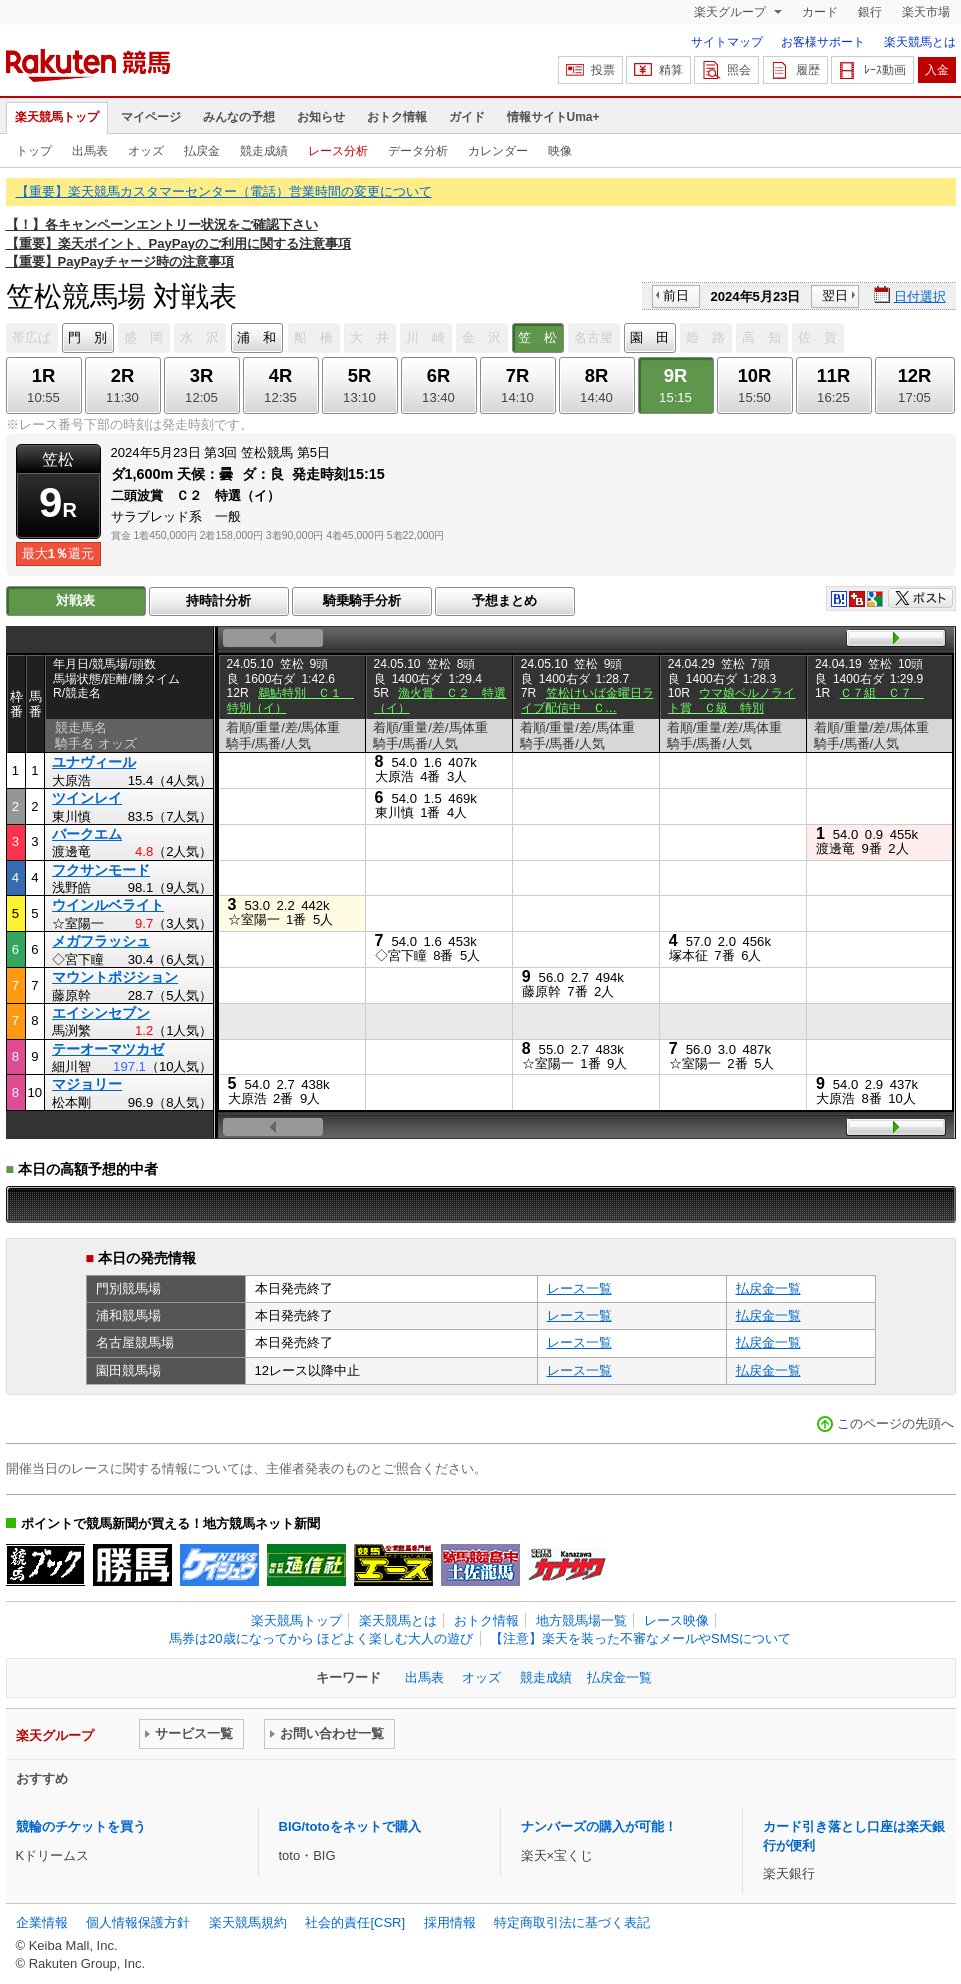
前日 (676, 295)
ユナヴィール (94, 762)
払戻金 (202, 151)
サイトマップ (727, 42)
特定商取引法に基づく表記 (572, 1922)
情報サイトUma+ (553, 117)
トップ (34, 151)
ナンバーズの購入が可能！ (599, 1826)
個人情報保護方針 (138, 1922)
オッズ (146, 151)
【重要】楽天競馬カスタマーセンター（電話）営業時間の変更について (224, 191)
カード (820, 12)
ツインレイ (87, 798)
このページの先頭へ (895, 1423)
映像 (560, 151)
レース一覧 (579, 1288)
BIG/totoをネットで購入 (350, 1826)
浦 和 (256, 337)
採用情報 (450, 1922)
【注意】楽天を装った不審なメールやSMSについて (640, 1638)
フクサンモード (101, 870)
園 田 (649, 337)
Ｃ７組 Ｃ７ (882, 693)
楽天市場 (926, 12)
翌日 (835, 295)
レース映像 (676, 1620)
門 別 (87, 337)
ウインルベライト (108, 905)
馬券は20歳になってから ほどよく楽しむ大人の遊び (321, 1638)
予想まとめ (504, 600)
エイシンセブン (101, 1013)
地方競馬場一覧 (581, 1620)
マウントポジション (115, 977)
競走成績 (264, 151)
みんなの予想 (239, 117)
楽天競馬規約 (248, 1922)
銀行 (870, 12)
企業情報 (42, 1922)
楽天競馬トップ (57, 117)
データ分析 (418, 151)
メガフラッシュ (101, 941)
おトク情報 (397, 117)
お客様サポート (823, 42)
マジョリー (87, 1084)
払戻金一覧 (768, 1288)
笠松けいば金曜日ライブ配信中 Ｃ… (587, 700)
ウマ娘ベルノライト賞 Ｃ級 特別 (732, 700)
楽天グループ (731, 12)
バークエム (87, 834)
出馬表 (90, 151)
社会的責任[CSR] (355, 1922)
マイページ (151, 117)
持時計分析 (218, 600)
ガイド (467, 117)
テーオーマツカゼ (108, 1049)
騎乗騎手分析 (362, 600)
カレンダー (498, 151)
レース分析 (338, 151)
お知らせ (321, 117)
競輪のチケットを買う (81, 1826)
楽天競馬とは (920, 42)
